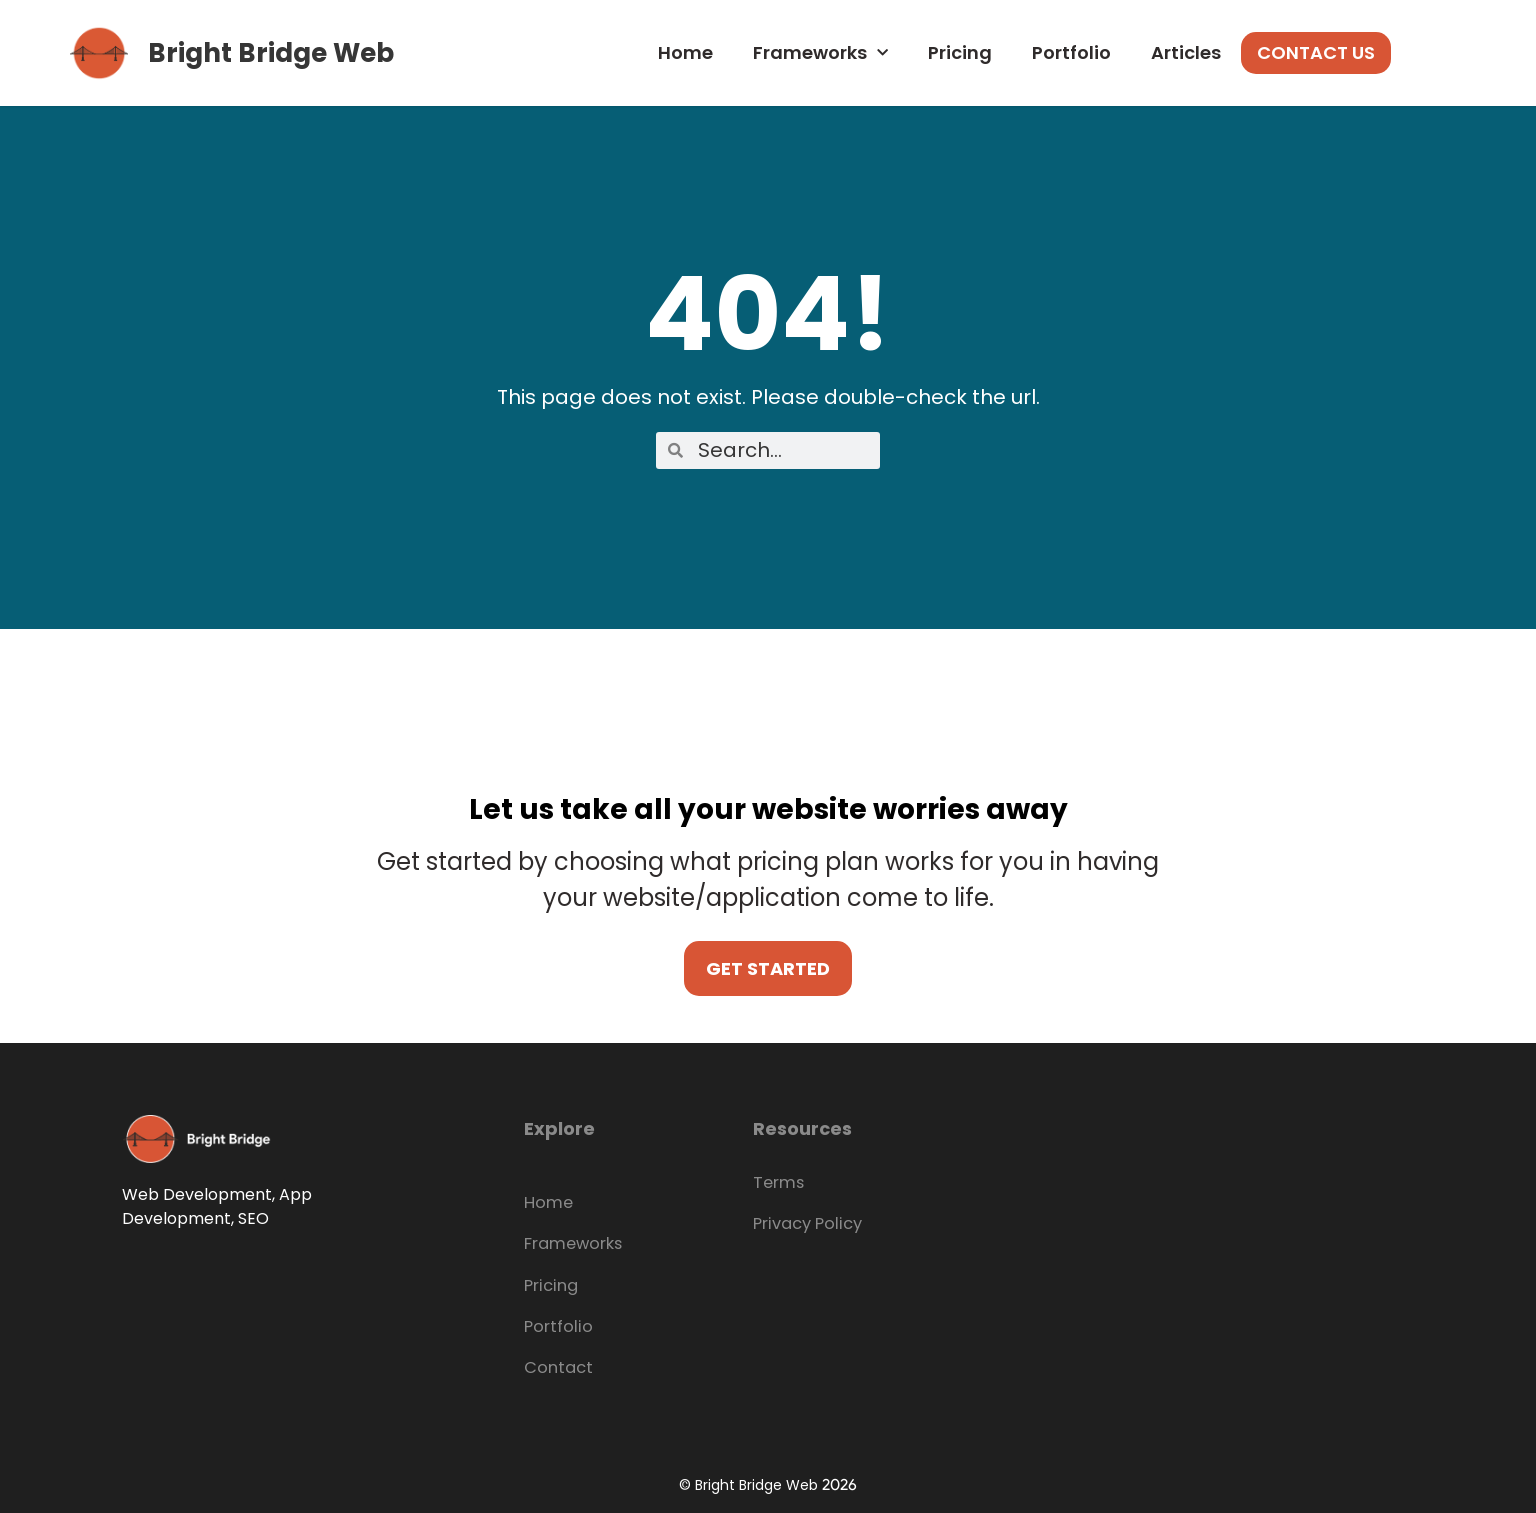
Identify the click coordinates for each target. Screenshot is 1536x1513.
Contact (553, 1362)
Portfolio (1071, 52)
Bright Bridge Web (271, 53)
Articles (1186, 52)
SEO (253, 1218)
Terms (775, 1182)
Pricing (960, 52)
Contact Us (1316, 52)
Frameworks (820, 53)
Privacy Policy (800, 1222)
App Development (217, 1206)
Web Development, (198, 1194)
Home (685, 52)
